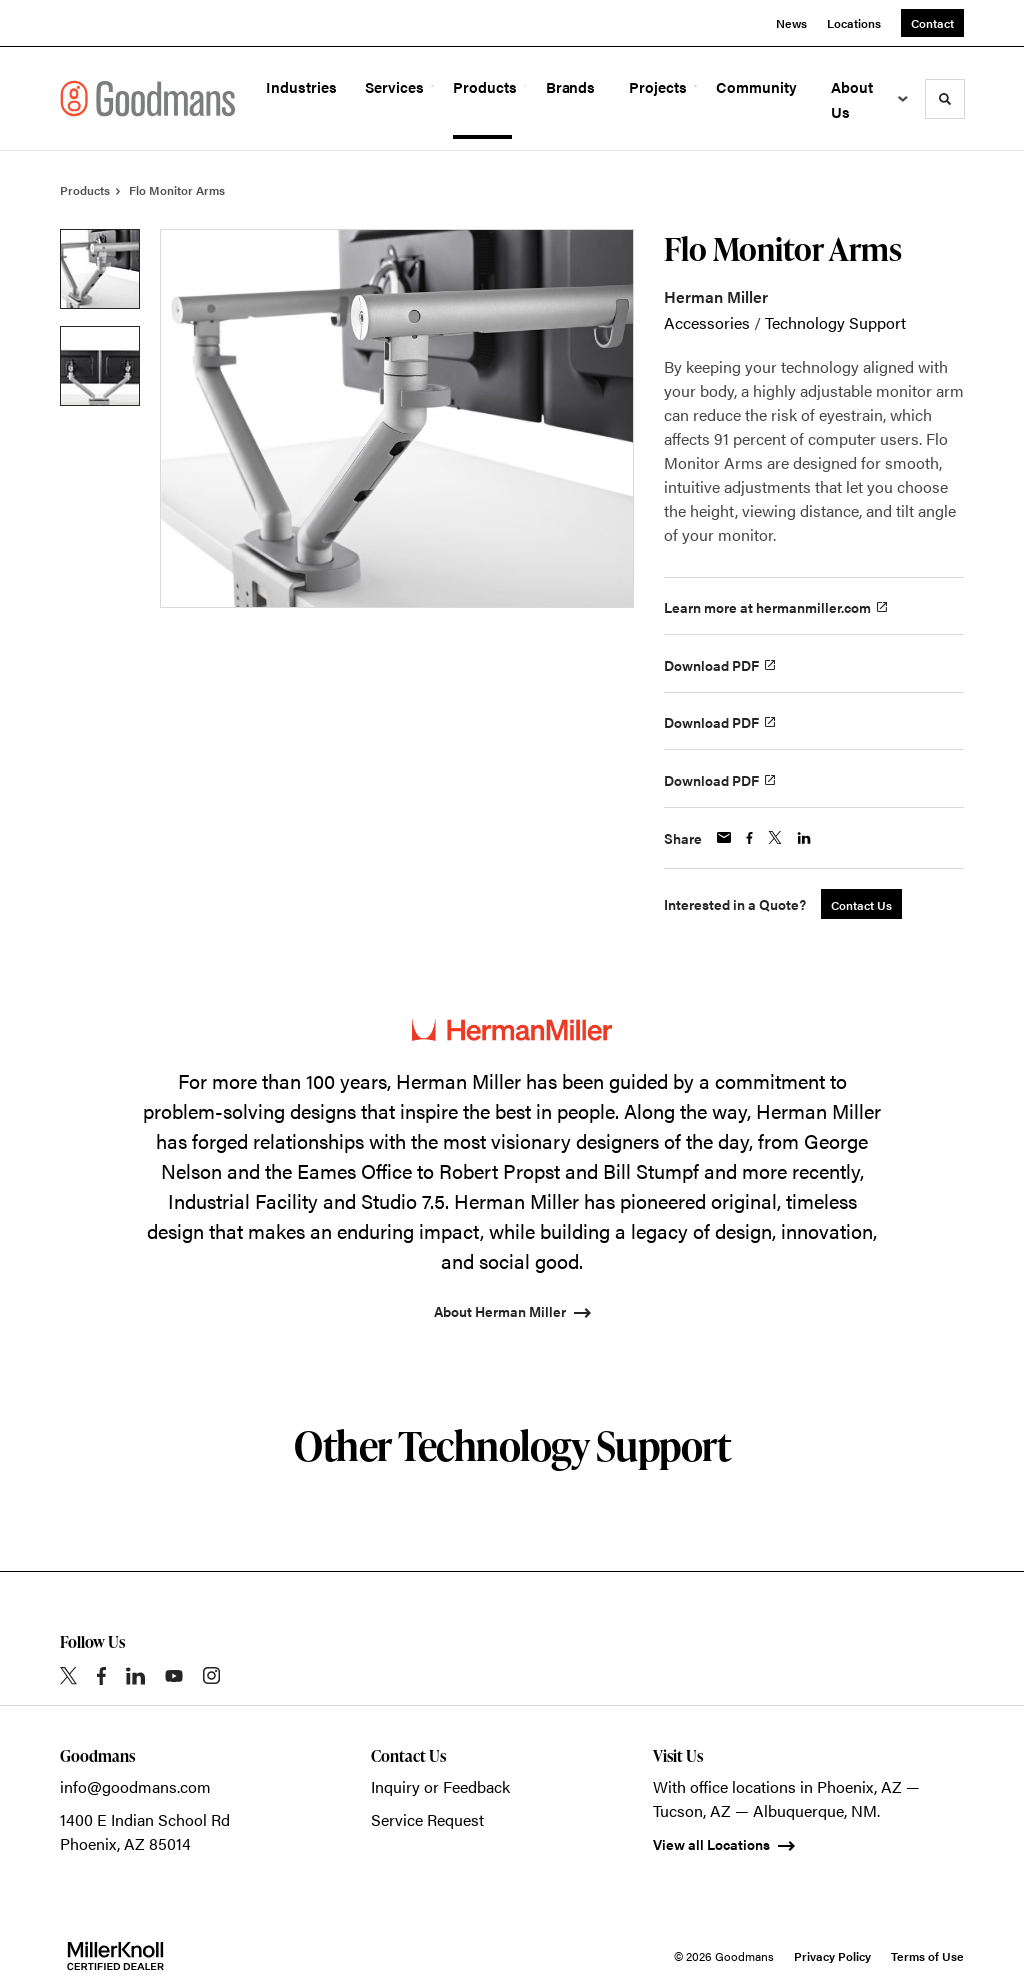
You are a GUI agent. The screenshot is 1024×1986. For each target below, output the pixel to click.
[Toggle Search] (945, 99)
